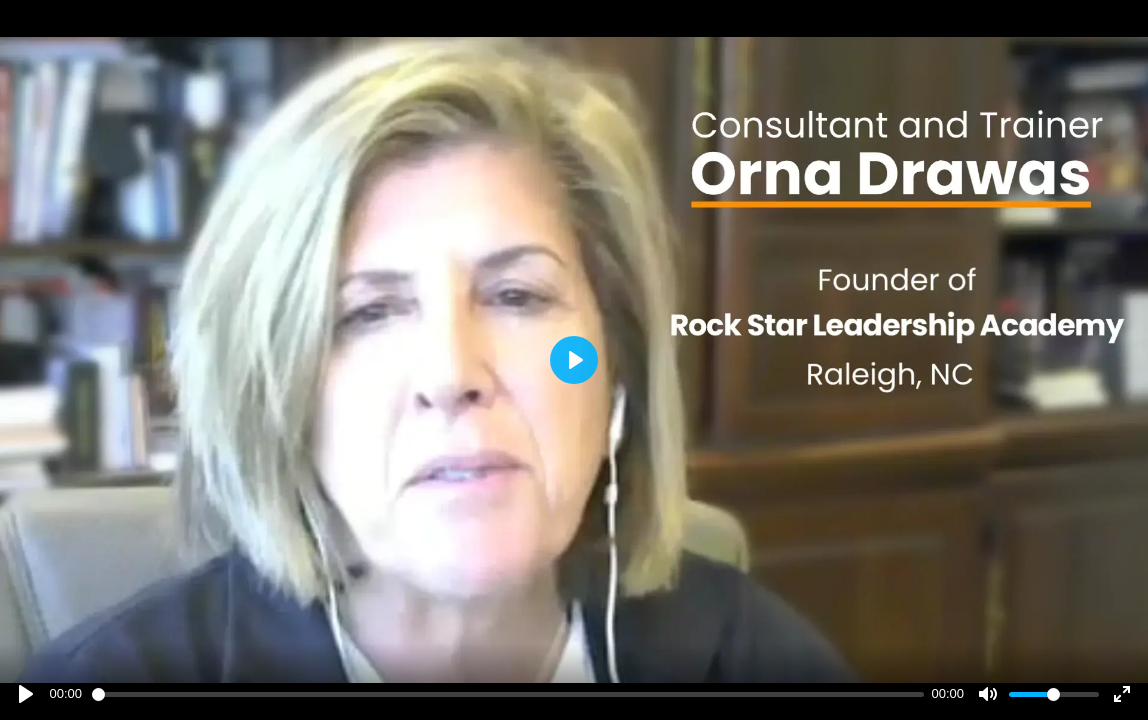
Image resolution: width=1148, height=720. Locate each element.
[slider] (508, 694)
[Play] (26, 694)
